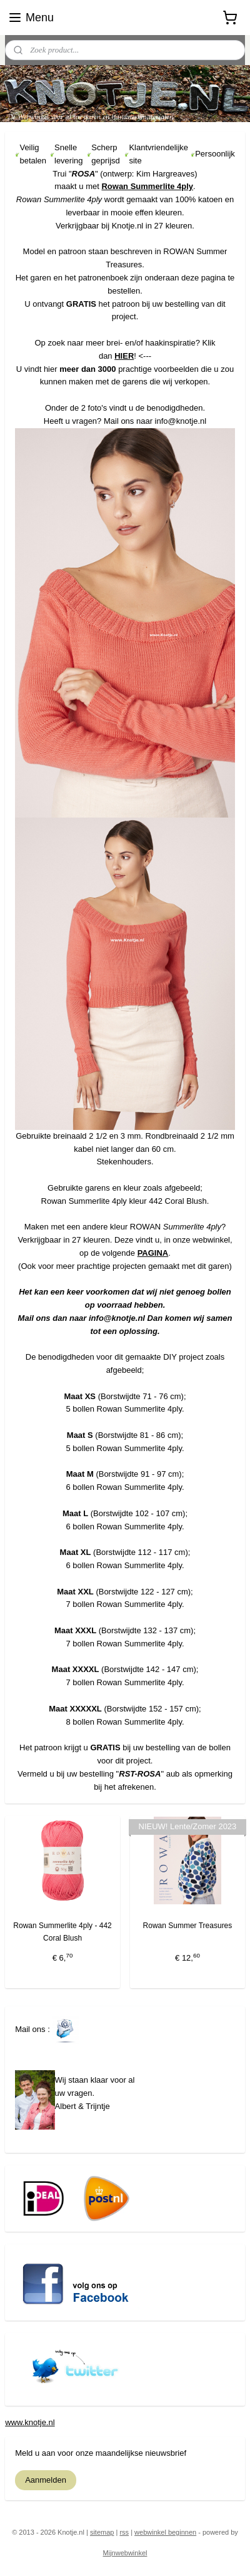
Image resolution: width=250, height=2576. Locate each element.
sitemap (102, 2532)
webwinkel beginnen (165, 2532)
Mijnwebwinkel (125, 2553)
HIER (124, 356)
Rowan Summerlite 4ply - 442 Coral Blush (62, 1931)
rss (124, 2532)
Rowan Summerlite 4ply (147, 186)
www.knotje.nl (29, 2422)
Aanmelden (45, 2480)
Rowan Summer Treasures (187, 1925)
